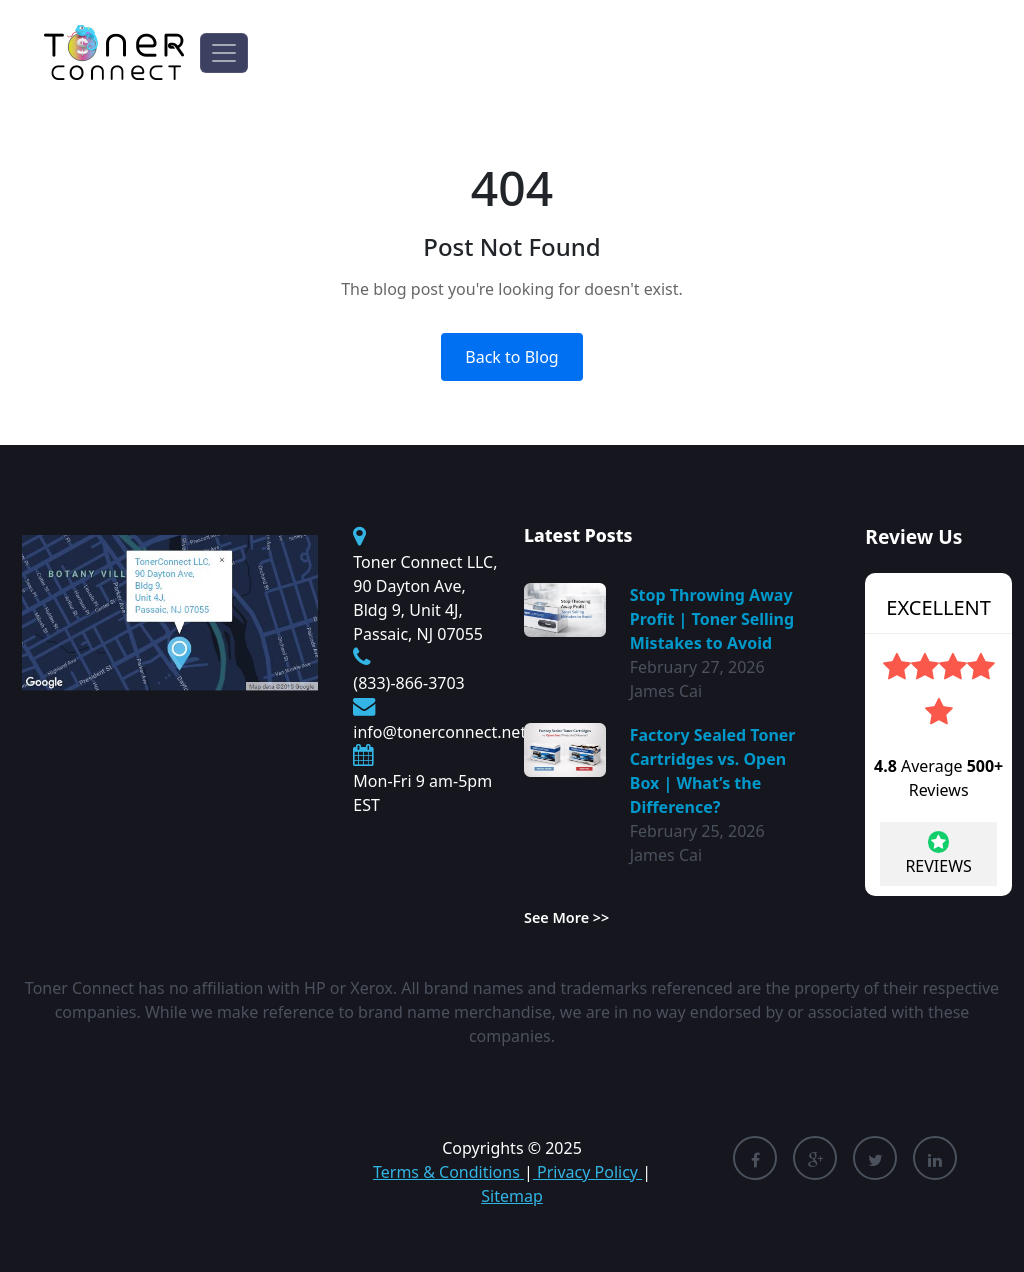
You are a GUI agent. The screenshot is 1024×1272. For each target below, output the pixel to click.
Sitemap (512, 1196)
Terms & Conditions (448, 1172)
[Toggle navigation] (224, 53)
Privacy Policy (587, 1172)
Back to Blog (511, 357)
